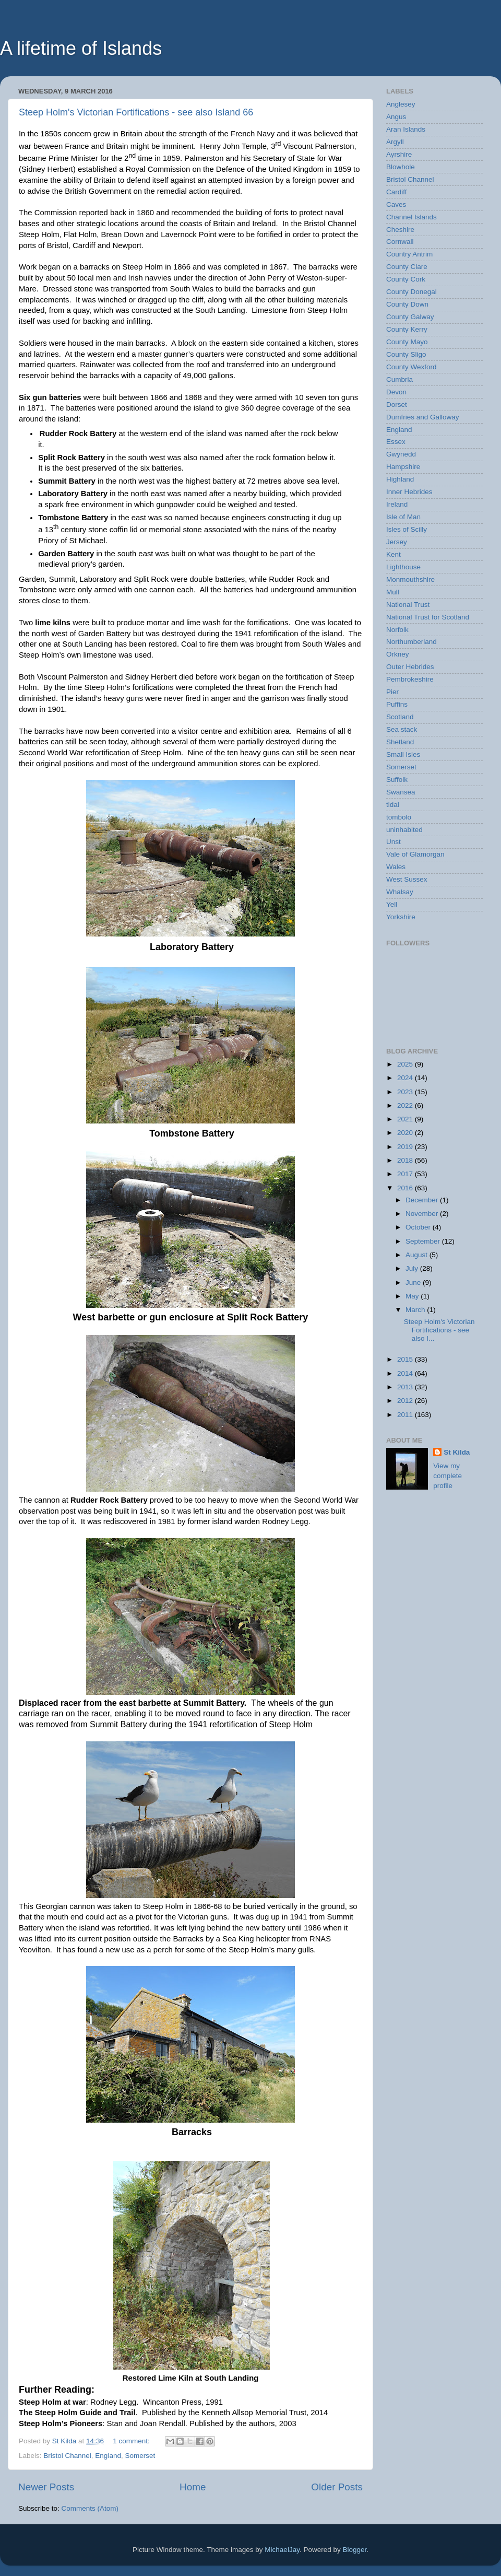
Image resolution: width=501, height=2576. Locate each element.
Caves (396, 204)
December (422, 1200)
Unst (393, 842)
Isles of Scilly (406, 529)
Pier (392, 692)
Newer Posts (46, 2486)
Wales (395, 867)
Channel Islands (411, 217)
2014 (406, 1373)
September (423, 1241)
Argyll (395, 142)
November (422, 1213)
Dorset (396, 404)
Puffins (397, 704)
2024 (406, 1078)
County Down (407, 304)
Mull (392, 592)
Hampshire (403, 467)
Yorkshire (400, 917)
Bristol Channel (67, 2456)
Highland (400, 479)
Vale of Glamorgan (415, 854)
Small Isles (403, 754)
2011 (406, 1415)
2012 (406, 1400)
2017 (406, 1174)
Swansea (400, 792)
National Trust (408, 604)
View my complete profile (447, 1476)
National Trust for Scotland (427, 617)
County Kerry (406, 329)
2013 (406, 1387)
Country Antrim (409, 254)
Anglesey (400, 104)
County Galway (410, 317)
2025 (406, 1064)
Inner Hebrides (409, 492)
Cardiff (396, 192)
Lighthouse (403, 567)
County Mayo (407, 342)
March (416, 1310)
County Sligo (406, 354)
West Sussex (406, 879)
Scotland (400, 717)
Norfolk (397, 630)
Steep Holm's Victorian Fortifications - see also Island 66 (136, 112)
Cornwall (400, 241)
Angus (396, 117)
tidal (392, 805)
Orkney (397, 654)
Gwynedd (401, 454)
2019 (406, 1147)
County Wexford (411, 367)
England (108, 2456)
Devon (396, 392)
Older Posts (337, 2486)
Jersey (396, 542)
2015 (406, 1359)
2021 (406, 1119)
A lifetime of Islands (81, 48)
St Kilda (457, 1452)
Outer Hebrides (410, 667)
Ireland (397, 504)
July (412, 1268)
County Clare (406, 267)
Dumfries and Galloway (422, 417)
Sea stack (401, 729)
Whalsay (399, 892)
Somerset (140, 2456)
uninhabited (404, 830)
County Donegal (411, 292)
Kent (393, 554)
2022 (406, 1105)
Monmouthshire (410, 579)
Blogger (354, 2550)
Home (193, 2486)
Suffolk (397, 779)
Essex (395, 442)
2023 (406, 1092)
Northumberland (411, 642)
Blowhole (400, 167)
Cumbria (399, 379)
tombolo (398, 817)
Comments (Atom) (90, 2508)
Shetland (400, 742)
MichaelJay (282, 2550)
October (419, 1227)
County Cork (405, 279)
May (413, 1296)
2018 (406, 1160)
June (414, 1282)
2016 (406, 1188)
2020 (406, 1133)
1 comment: (132, 2441)
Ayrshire (399, 154)
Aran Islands (405, 129)
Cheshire (400, 229)
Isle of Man (403, 517)
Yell (391, 904)
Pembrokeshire (410, 679)
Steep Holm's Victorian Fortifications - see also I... (439, 1330)
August (417, 1255)
